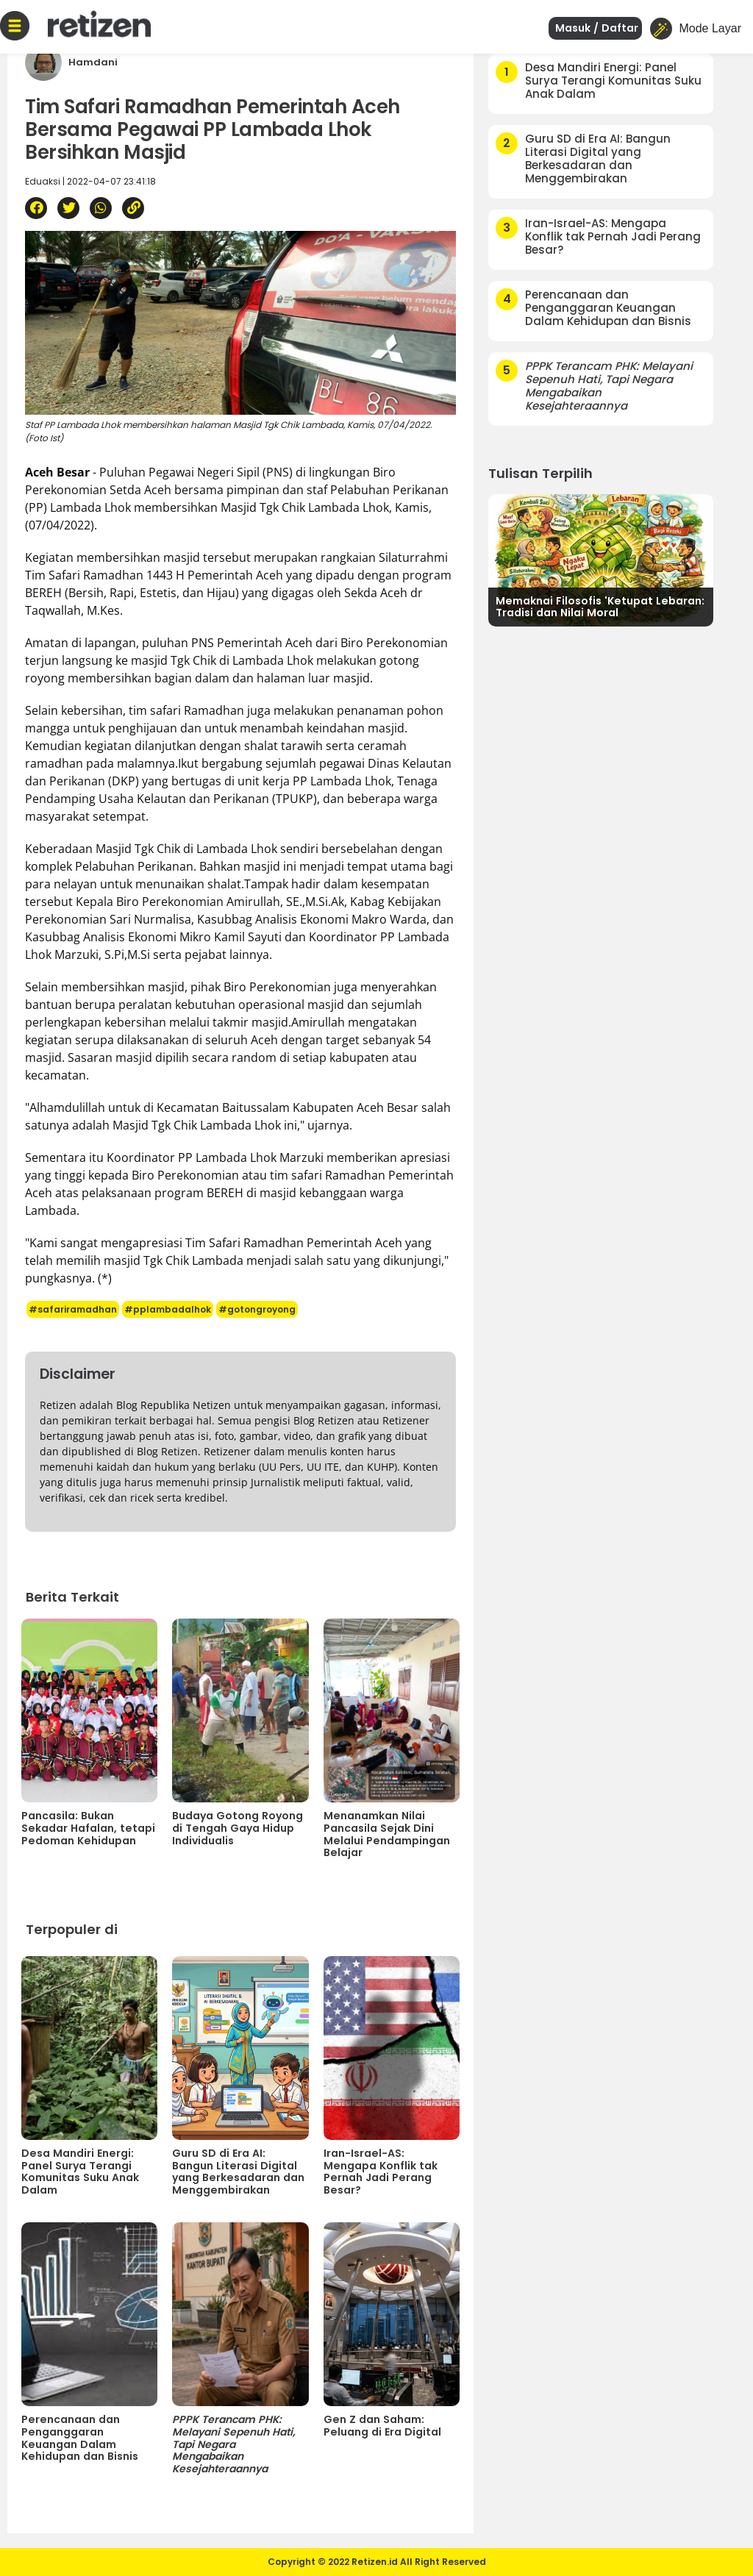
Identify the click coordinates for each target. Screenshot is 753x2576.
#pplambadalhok (167, 1309)
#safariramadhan (73, 1309)
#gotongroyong (257, 1309)
